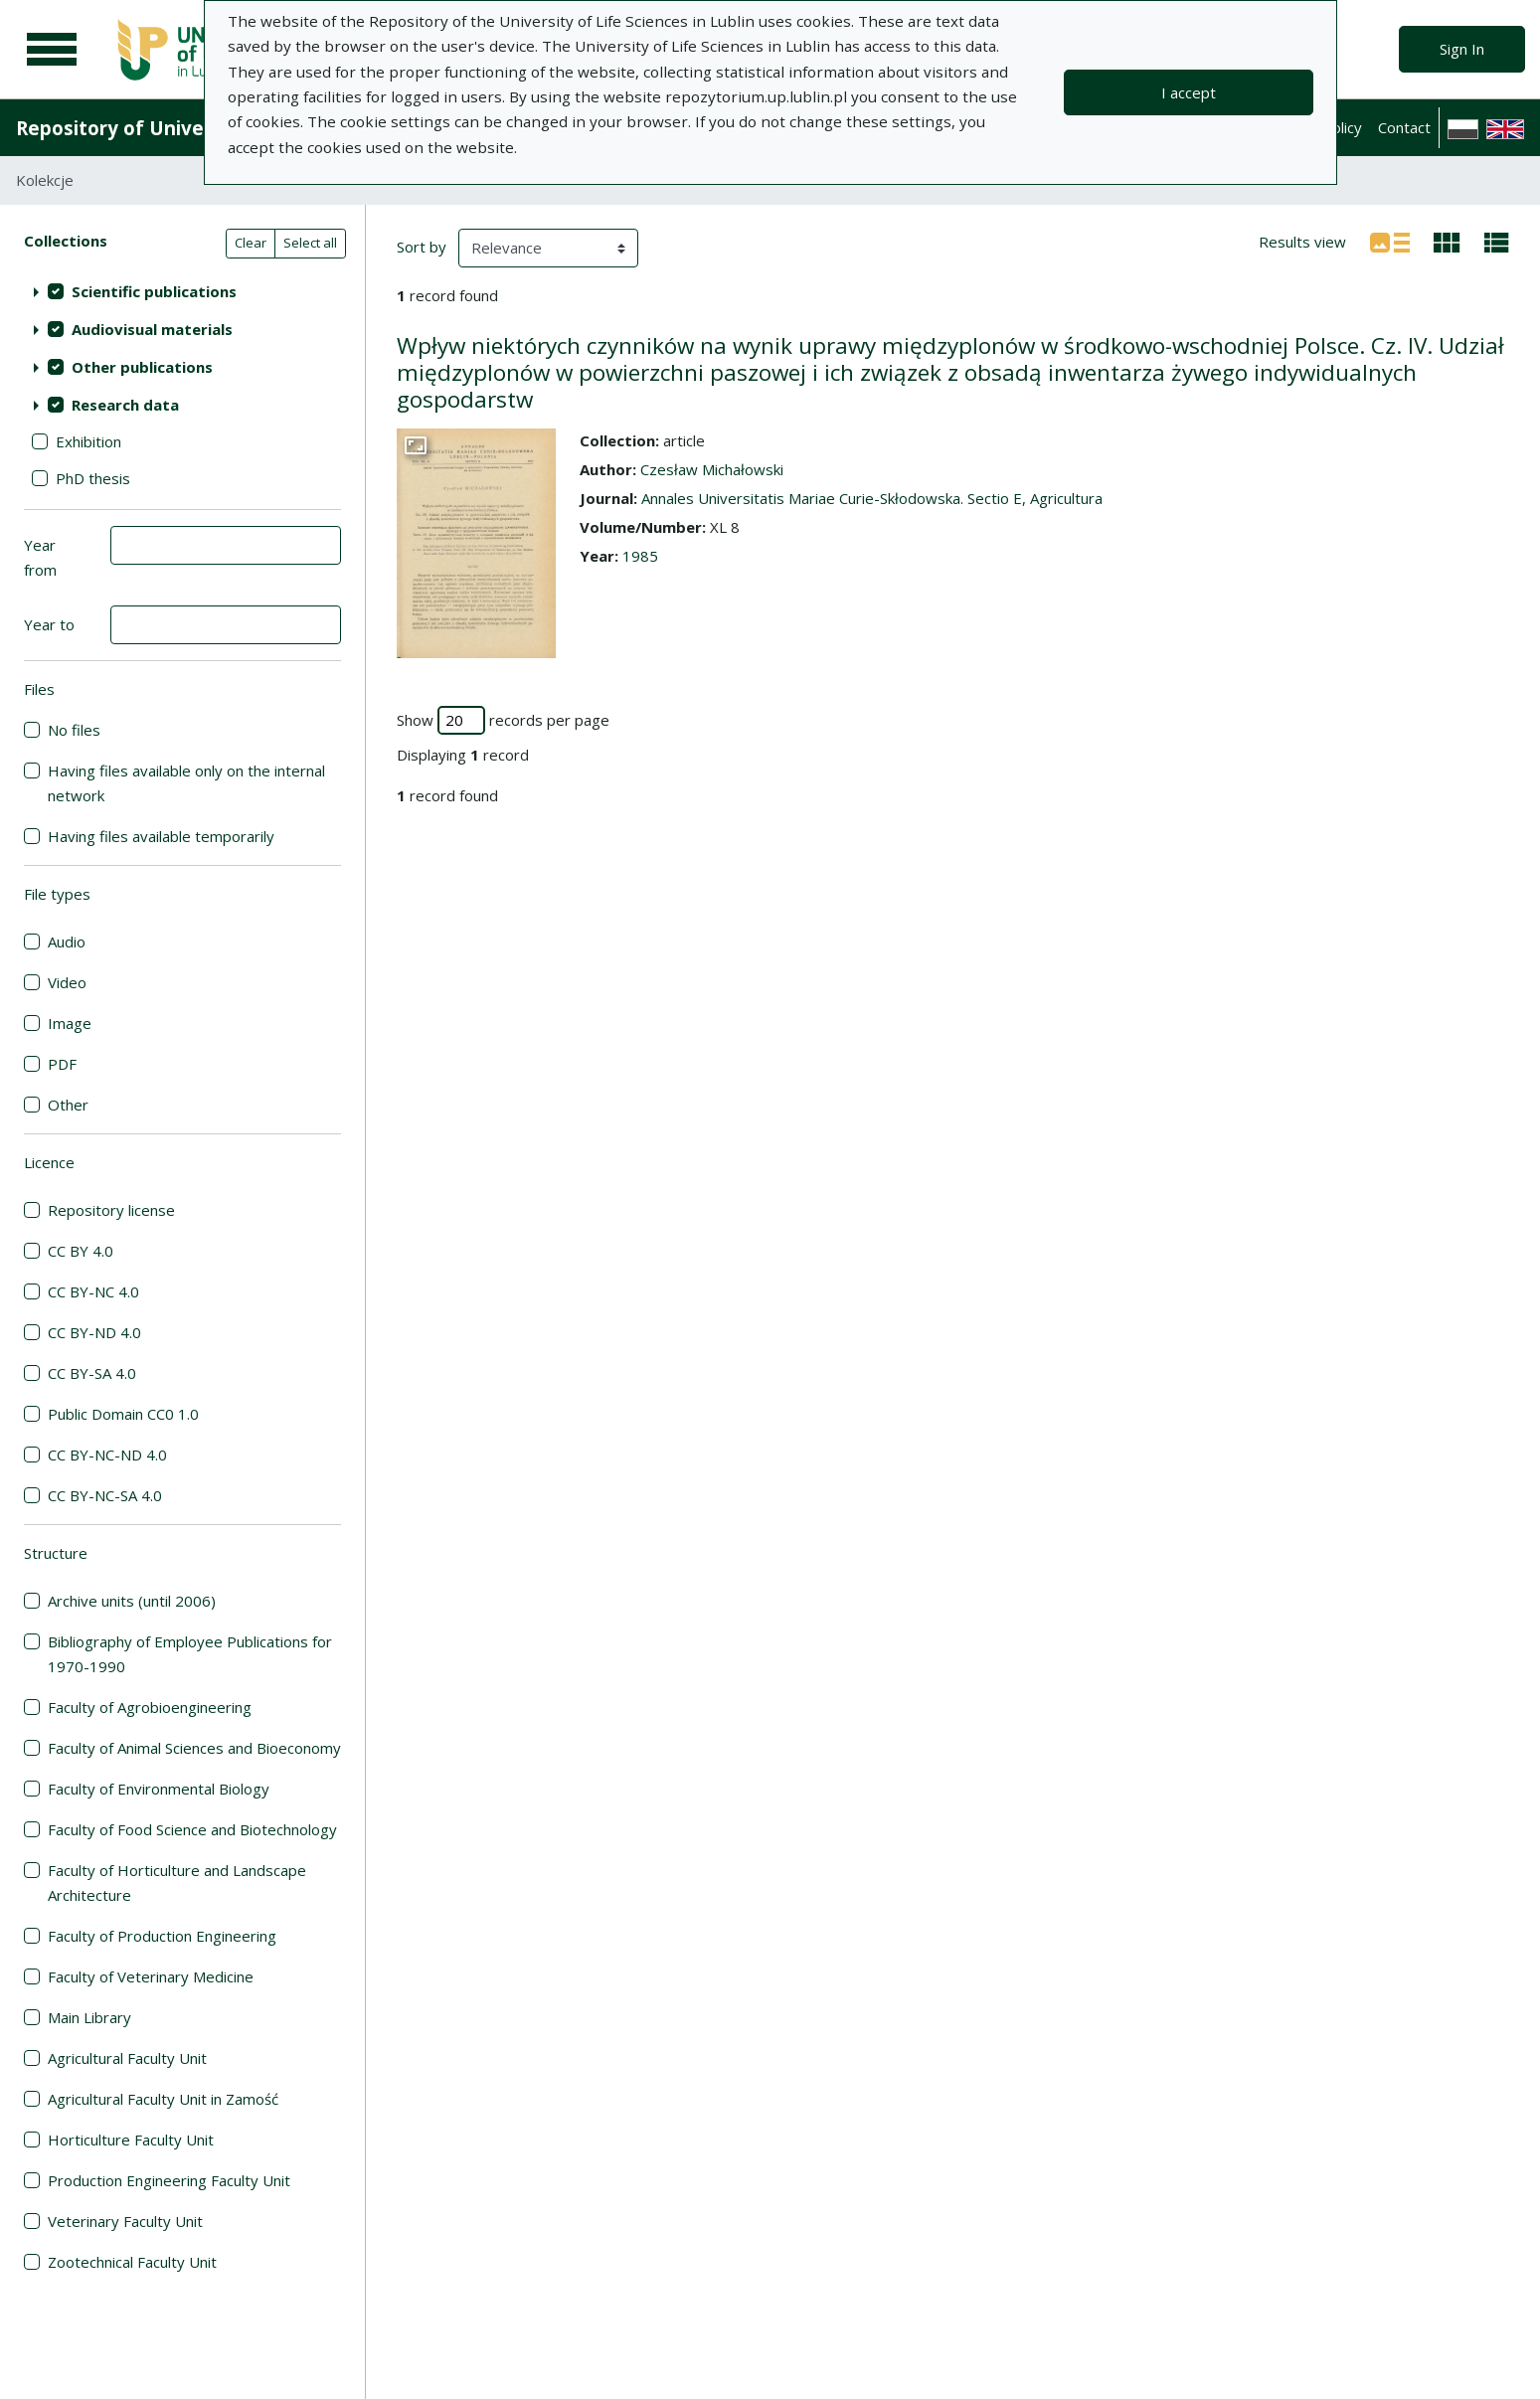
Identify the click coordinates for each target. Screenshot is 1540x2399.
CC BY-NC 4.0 (93, 1291)
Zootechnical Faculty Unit (132, 2262)
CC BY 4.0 (80, 1251)
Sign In (1462, 49)
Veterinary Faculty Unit (125, 2221)
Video (67, 982)
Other (68, 1104)
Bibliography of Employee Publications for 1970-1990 (190, 1653)
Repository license (111, 1210)
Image (69, 1023)
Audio (67, 941)
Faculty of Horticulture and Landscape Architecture (177, 1882)
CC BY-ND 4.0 (94, 1332)
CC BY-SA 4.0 (92, 1373)
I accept (1188, 92)
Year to (49, 624)
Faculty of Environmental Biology (158, 1789)
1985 (640, 556)
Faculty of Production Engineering (162, 1936)
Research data (125, 405)
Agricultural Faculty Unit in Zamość (163, 2099)
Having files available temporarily (161, 836)
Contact (1404, 127)
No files (74, 730)
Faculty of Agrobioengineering (150, 1707)
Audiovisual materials (152, 329)
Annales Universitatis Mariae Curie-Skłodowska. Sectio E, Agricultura (872, 498)
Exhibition (88, 441)
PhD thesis (93, 478)
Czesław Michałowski (711, 469)
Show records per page (503, 720)
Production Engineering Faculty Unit (169, 2180)
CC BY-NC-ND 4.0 (107, 1454)
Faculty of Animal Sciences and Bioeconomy (194, 1748)
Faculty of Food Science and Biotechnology (192, 1829)
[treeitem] (182, 291)
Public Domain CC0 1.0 (123, 1414)
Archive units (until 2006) (132, 1601)
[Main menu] (51, 49)
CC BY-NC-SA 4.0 (105, 1495)
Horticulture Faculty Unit (131, 2139)
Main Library (89, 2017)
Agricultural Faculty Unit (127, 2058)
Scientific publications (154, 291)
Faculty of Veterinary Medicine (151, 1976)
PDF (62, 1064)
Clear (250, 243)
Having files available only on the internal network (186, 783)
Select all (310, 243)
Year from (40, 557)
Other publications (142, 367)
